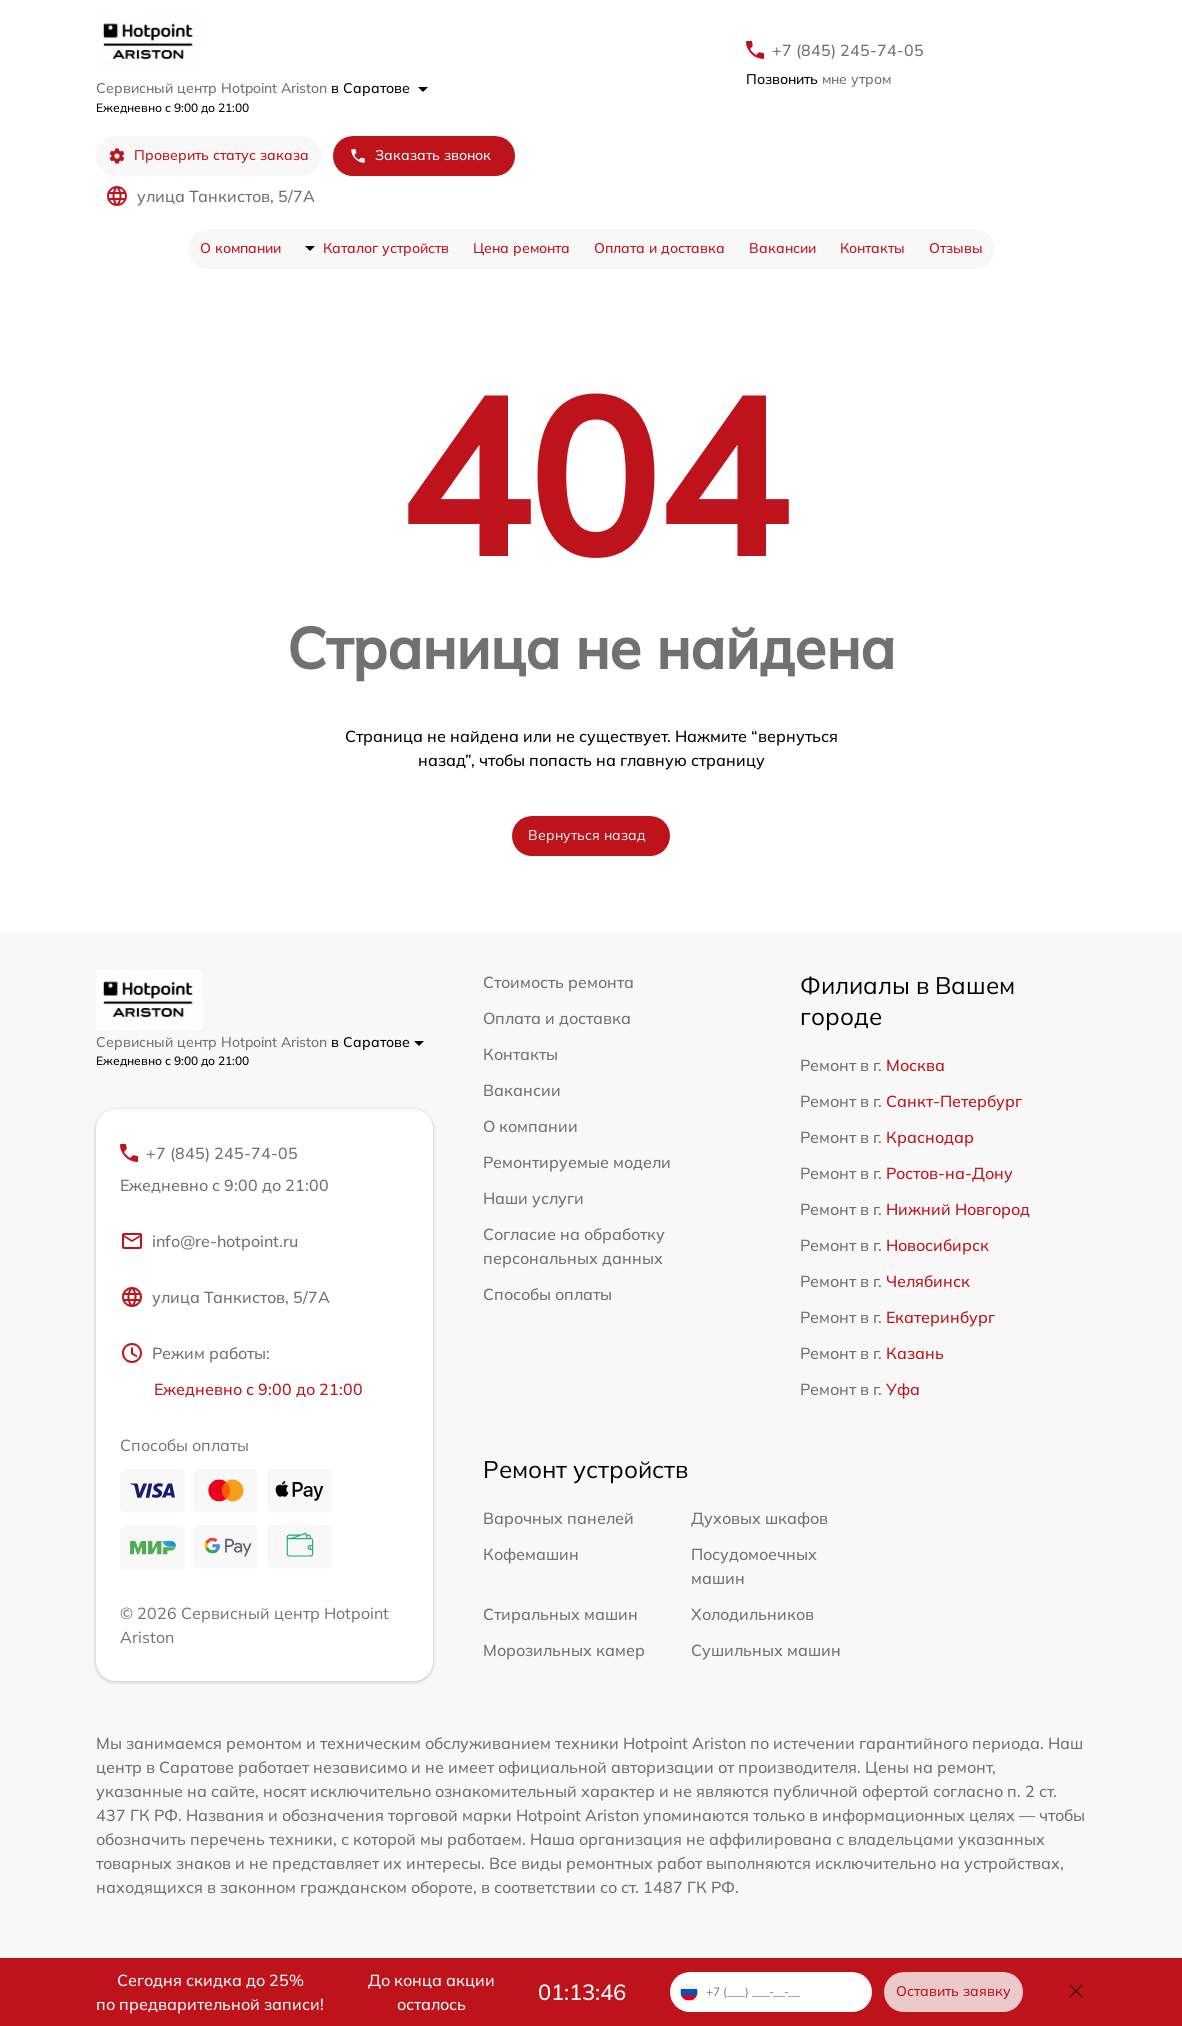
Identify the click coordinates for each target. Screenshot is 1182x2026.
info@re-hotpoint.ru (209, 1241)
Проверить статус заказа (208, 155)
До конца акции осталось (431, 1992)
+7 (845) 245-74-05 (848, 50)
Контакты (872, 248)
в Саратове (379, 88)
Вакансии (782, 248)
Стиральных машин (560, 1614)
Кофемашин (531, 1554)
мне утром (818, 79)
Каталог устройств (386, 248)
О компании (240, 248)
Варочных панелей (558, 1518)
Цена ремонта (521, 248)
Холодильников (752, 1614)
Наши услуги (533, 1198)
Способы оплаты (547, 1294)
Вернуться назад (587, 835)
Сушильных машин (766, 1650)
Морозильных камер (564, 1650)
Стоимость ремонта (558, 982)
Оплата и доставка (659, 248)
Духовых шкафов (759, 1518)
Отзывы (956, 248)
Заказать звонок (420, 155)
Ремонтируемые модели (577, 1162)
